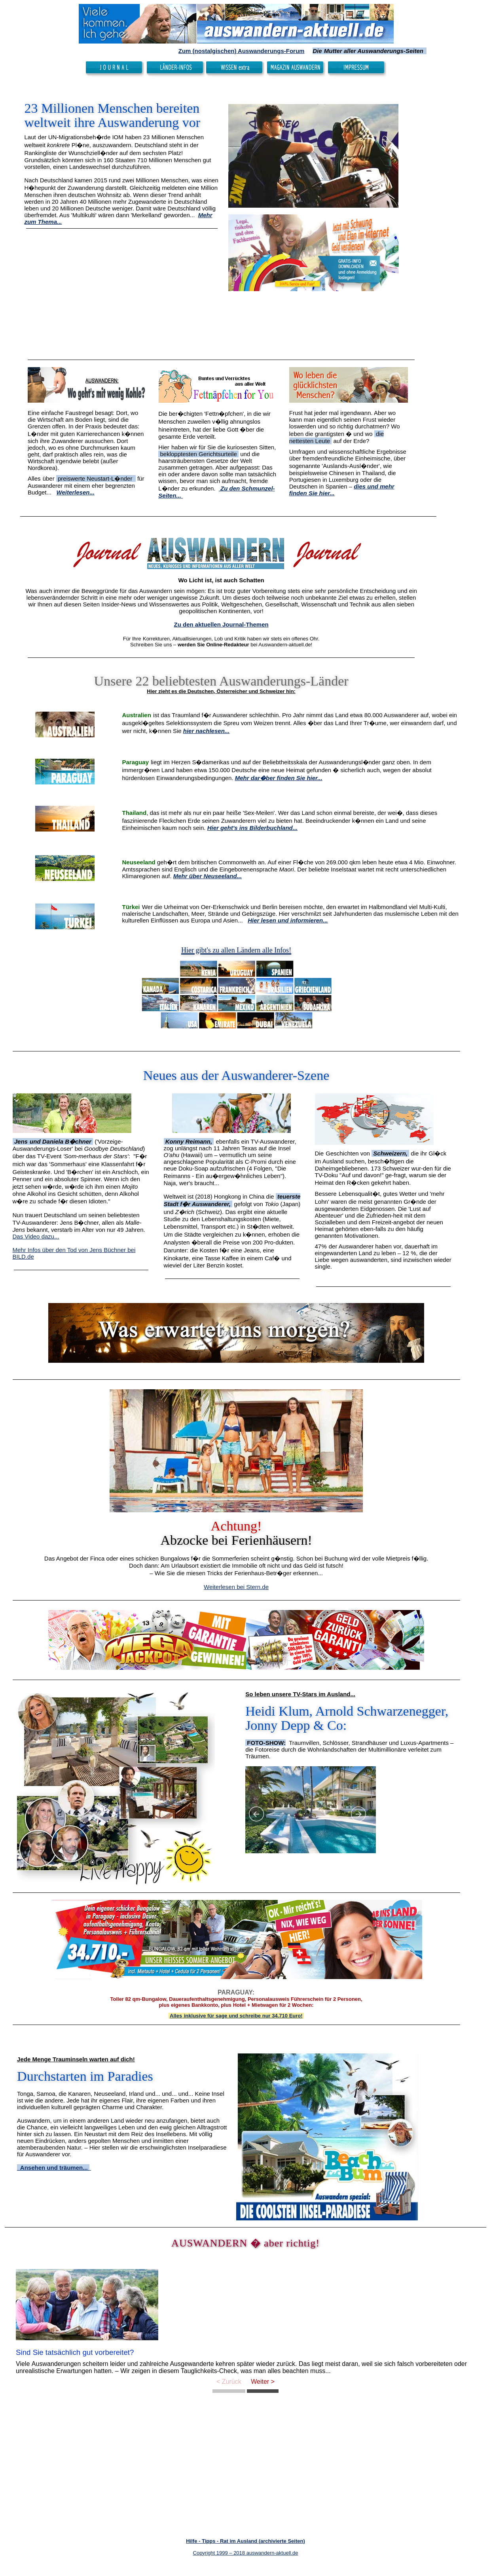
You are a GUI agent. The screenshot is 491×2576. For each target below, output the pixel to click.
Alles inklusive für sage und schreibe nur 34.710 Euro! (236, 2016)
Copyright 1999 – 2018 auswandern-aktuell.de (245, 2553)
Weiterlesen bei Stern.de (236, 1586)
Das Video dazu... (36, 1236)
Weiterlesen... (76, 492)
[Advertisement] (122, 293)
